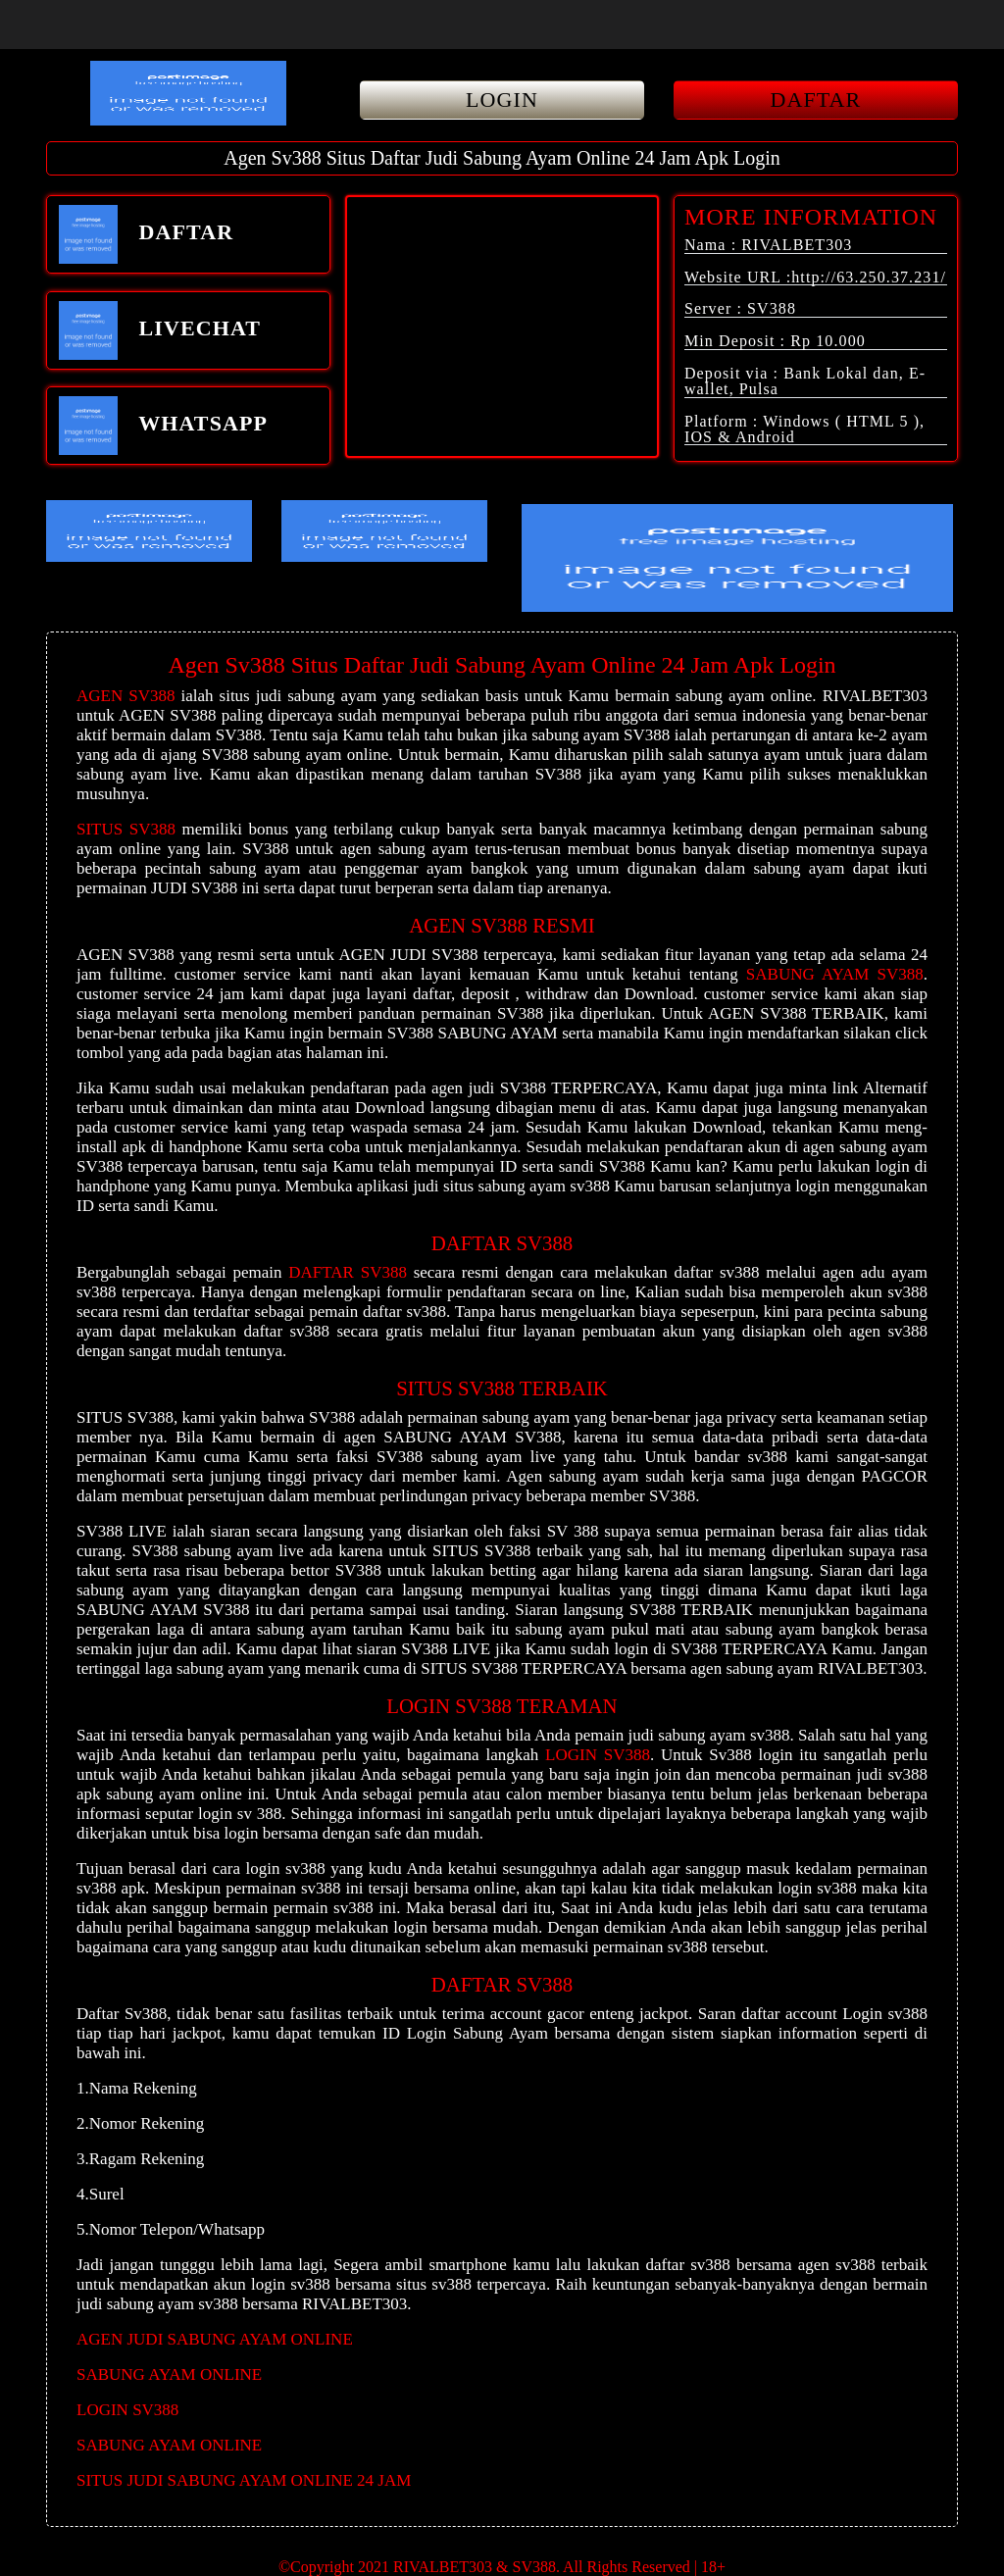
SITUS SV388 (126, 829)
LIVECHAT (160, 330)
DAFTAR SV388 (347, 1272)
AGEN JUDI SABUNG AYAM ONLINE (214, 2339)
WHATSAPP (163, 425)
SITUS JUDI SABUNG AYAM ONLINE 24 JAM (243, 2480)
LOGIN (502, 99)
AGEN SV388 (125, 695)
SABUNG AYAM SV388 (835, 974)
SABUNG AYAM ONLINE (169, 2374)
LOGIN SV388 (597, 1754)
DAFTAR (816, 99)
